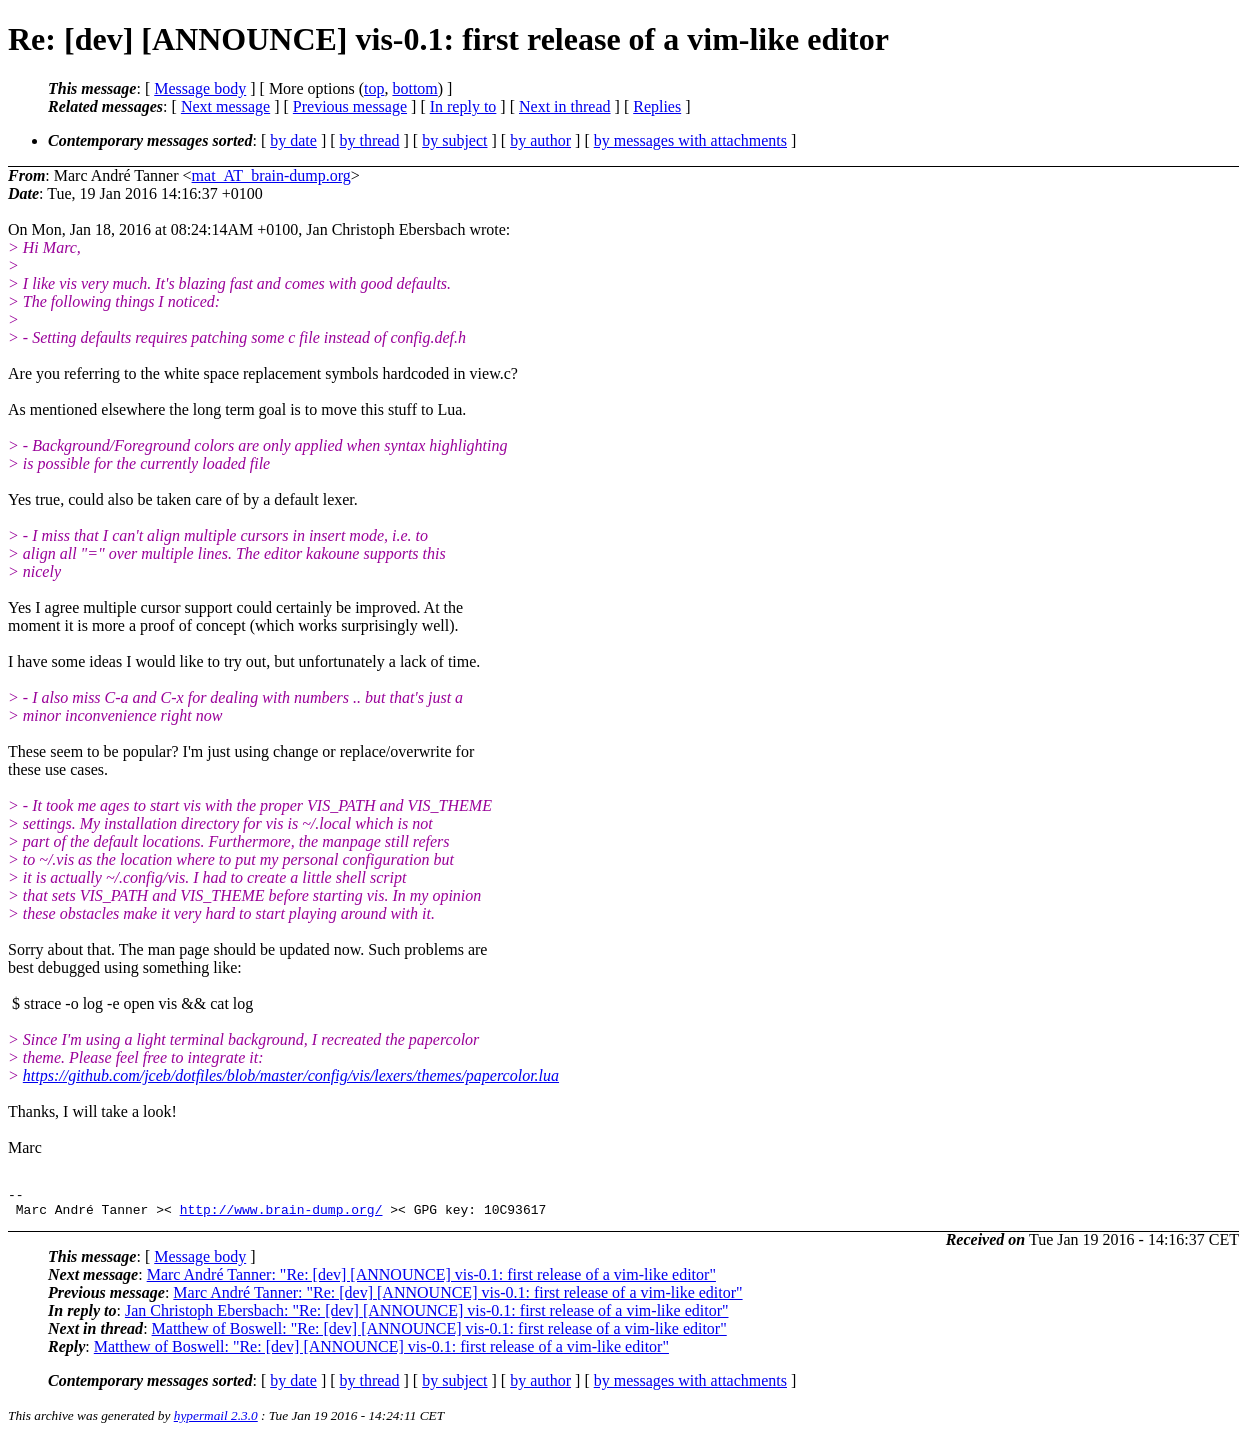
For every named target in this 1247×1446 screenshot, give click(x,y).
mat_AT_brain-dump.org (271, 175)
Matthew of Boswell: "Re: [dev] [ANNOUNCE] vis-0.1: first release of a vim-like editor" (439, 1334)
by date (293, 140)
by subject (454, 140)
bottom (414, 88)
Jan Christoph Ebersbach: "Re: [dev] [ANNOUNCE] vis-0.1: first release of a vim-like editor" (427, 1316)
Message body (200, 88)
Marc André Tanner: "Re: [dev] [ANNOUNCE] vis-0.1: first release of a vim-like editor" (431, 1280)
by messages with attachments (690, 140)
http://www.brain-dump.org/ (281, 1215)
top (374, 88)
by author (540, 140)
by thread (370, 140)
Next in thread (565, 106)
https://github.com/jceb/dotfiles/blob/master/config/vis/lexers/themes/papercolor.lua (291, 1075)
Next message (225, 106)
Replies (657, 106)
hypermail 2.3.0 (216, 1421)
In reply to (463, 106)
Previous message (350, 106)
